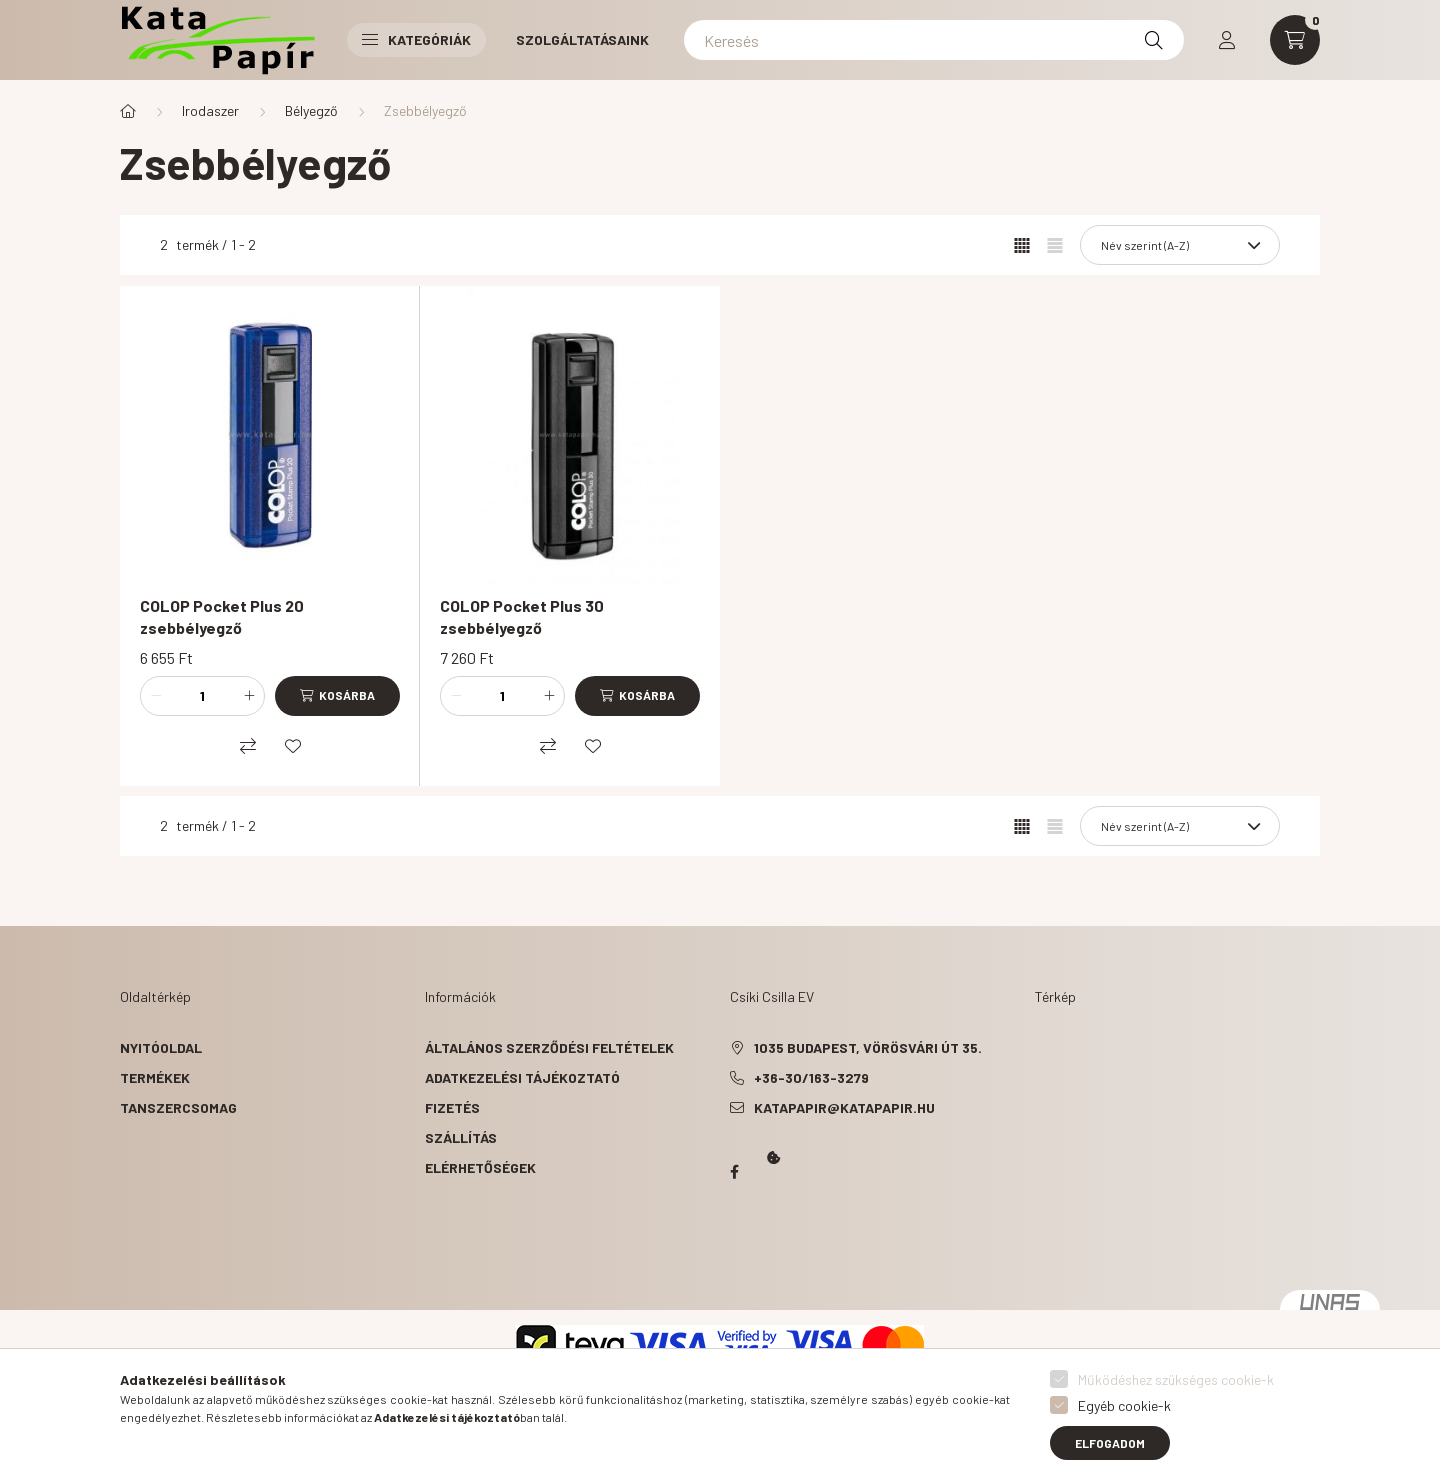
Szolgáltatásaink (582, 39)
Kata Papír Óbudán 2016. (734, 1250)
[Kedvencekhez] (293, 746)
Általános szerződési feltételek (549, 1047)
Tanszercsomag (178, 1107)
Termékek (155, 1077)
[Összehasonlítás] (248, 746)
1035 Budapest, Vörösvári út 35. (868, 1047)
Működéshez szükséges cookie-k (1176, 1379)
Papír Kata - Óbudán (734, 1172)
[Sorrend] (1180, 245)
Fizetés (452, 1107)
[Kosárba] (337, 696)
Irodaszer (210, 110)
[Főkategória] (128, 111)
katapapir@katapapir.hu (844, 1107)
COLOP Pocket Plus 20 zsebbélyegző (222, 616)
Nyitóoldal (161, 1047)
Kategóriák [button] (416, 39)
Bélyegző (311, 110)
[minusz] (156, 696)
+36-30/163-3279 (811, 1077)
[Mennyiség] (203, 696)
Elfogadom (1110, 1443)
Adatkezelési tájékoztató (522, 1077)
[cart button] (1295, 40)
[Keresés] (934, 40)
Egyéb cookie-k (1124, 1405)
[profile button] (1227, 40)
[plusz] (249, 696)
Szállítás (461, 1137)
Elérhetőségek (480, 1167)
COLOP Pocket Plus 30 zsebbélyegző (522, 616)
